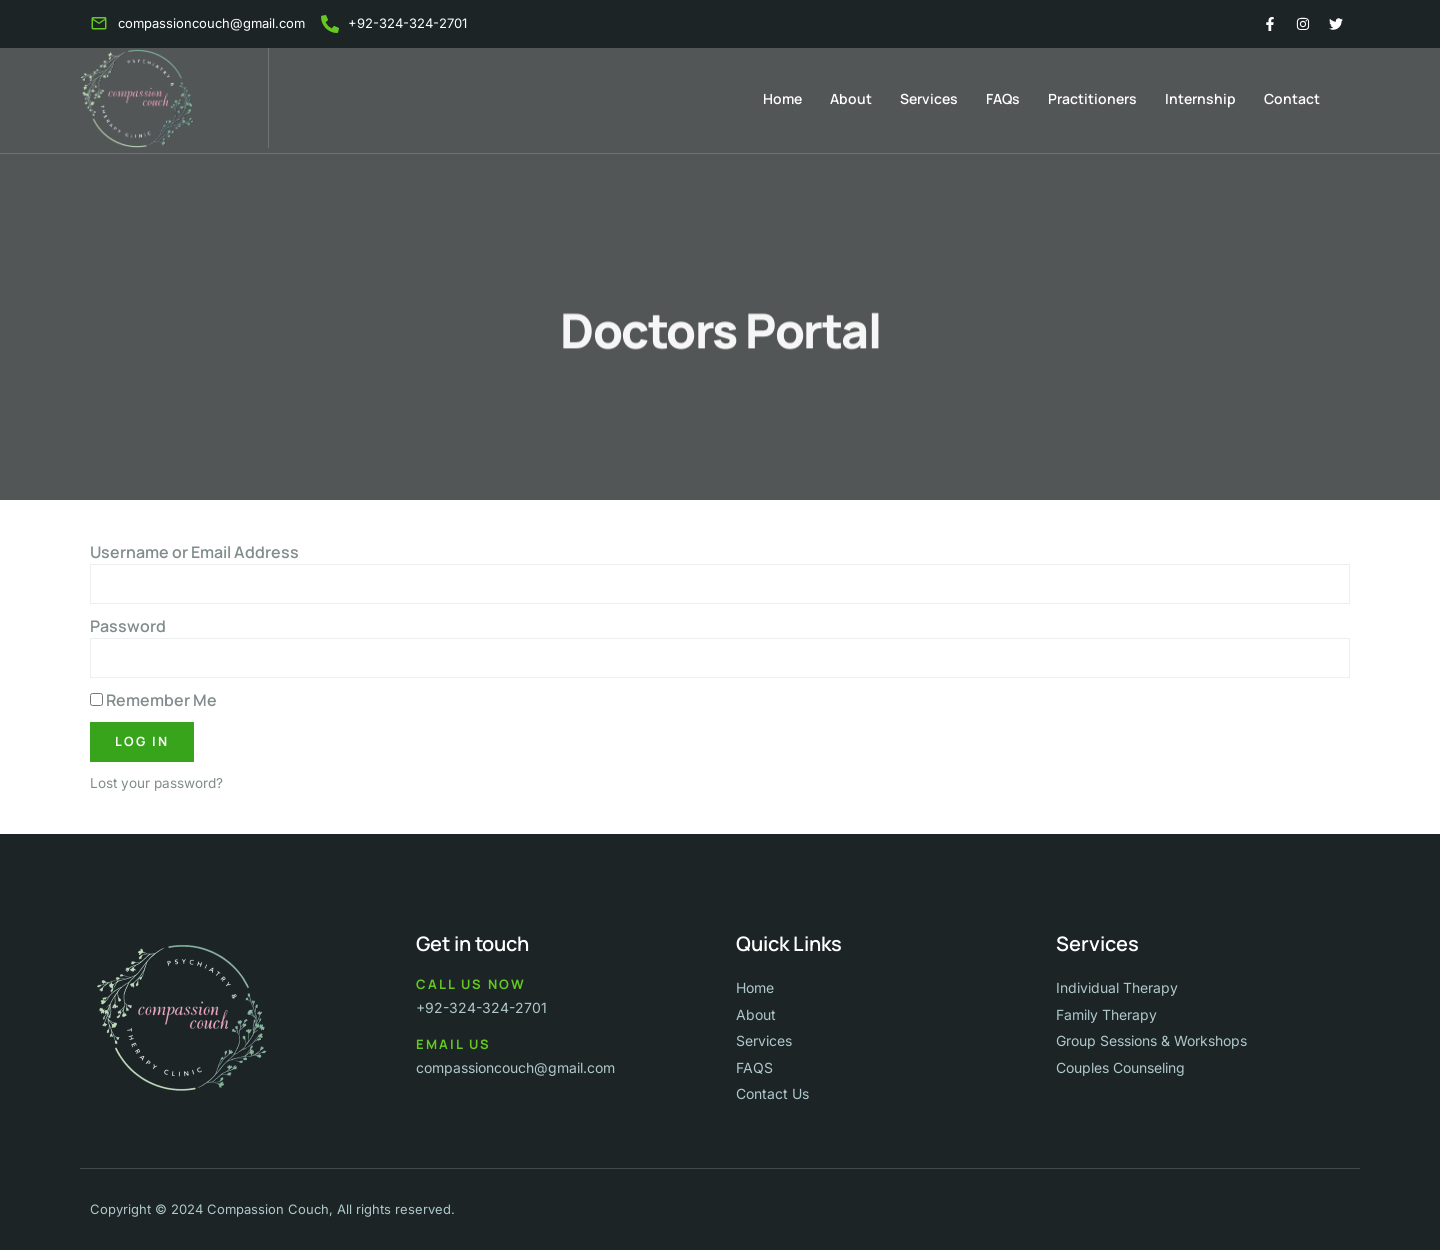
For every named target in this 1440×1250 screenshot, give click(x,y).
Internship (1200, 98)
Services (929, 98)
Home (782, 98)
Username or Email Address (194, 552)
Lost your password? (156, 783)
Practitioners (1092, 98)
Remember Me (153, 700)
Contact (1292, 98)
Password (128, 626)
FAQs (1003, 98)
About (851, 98)
